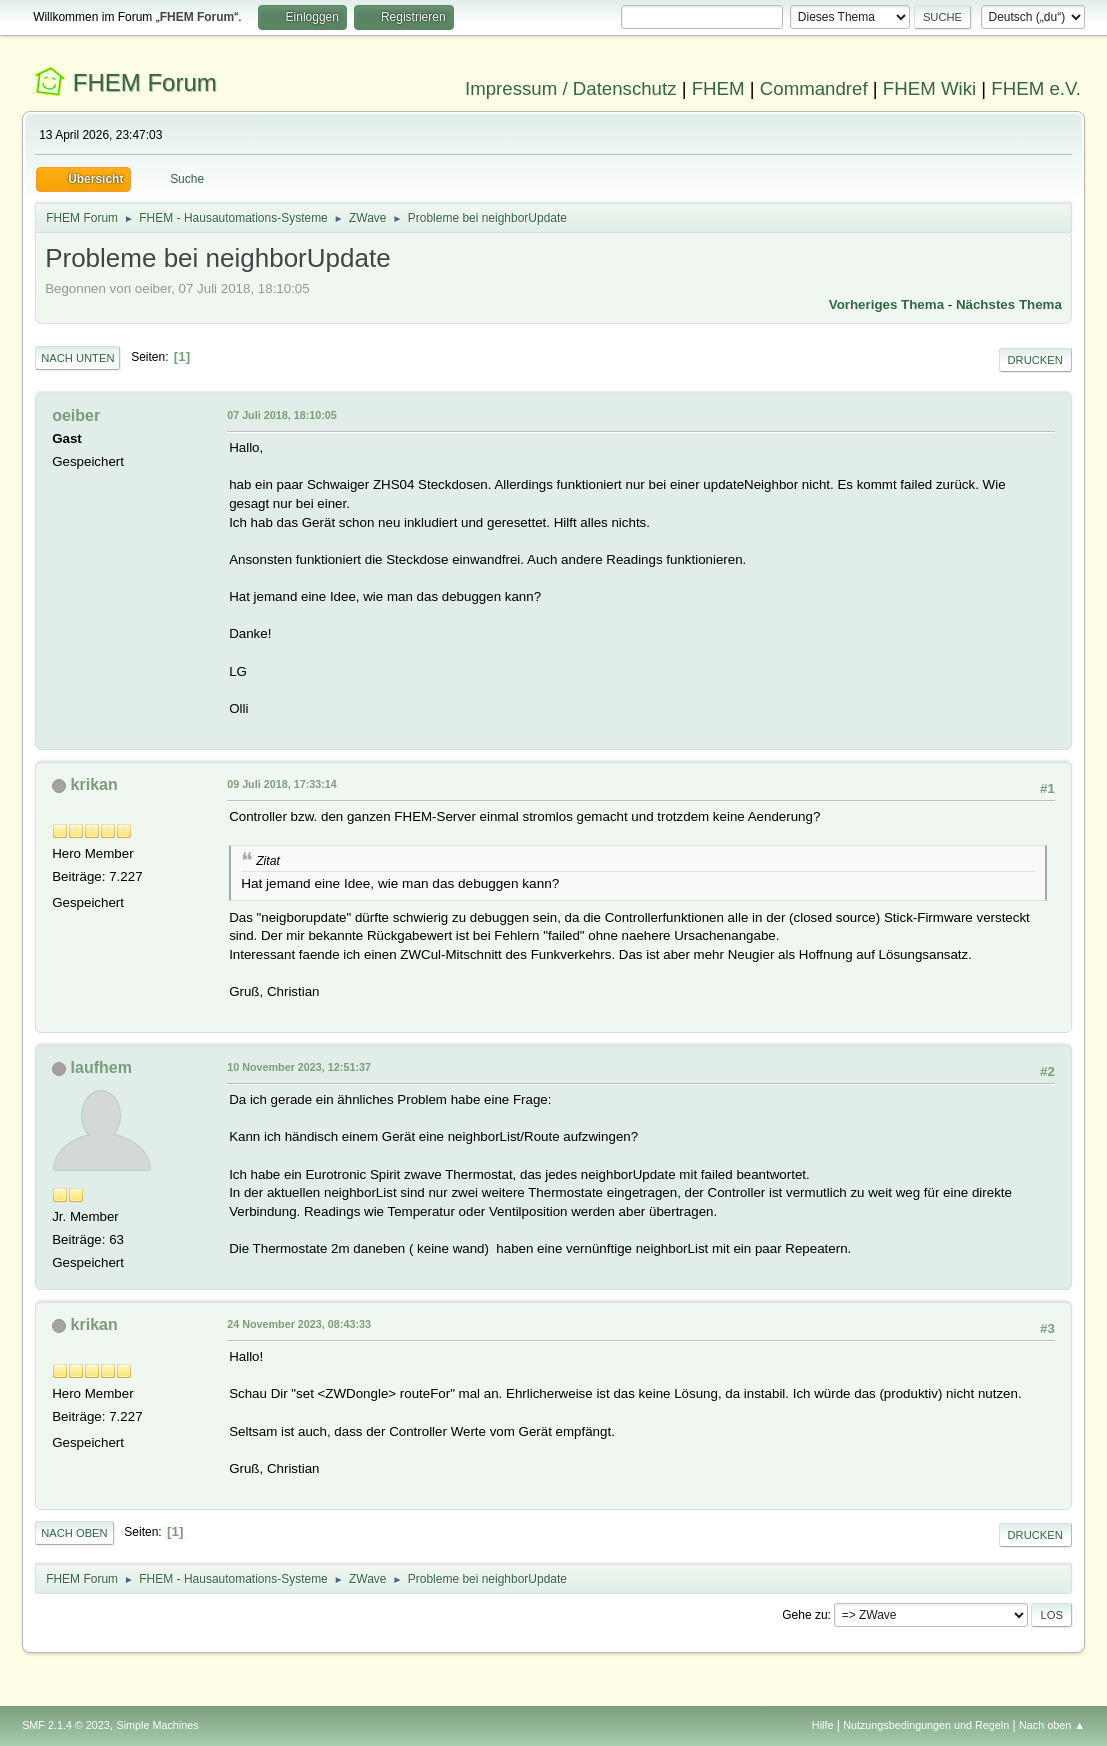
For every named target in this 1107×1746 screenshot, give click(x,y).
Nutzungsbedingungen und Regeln (926, 1725)
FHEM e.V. (1036, 88)
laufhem (101, 1067)
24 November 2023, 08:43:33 (299, 1324)
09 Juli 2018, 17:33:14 (282, 784)
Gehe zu (804, 1615)
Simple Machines (157, 1725)
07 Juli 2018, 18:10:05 (282, 415)
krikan (94, 784)
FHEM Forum (145, 82)
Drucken (1035, 360)
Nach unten (77, 358)
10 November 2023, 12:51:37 (299, 1067)
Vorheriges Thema (886, 304)
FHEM (718, 88)
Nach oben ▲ (1052, 1725)
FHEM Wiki (929, 88)
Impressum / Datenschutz (571, 88)
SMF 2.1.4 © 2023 (66, 1725)
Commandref (814, 88)
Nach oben (74, 1533)
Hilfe (823, 1725)
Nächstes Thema (1009, 304)
